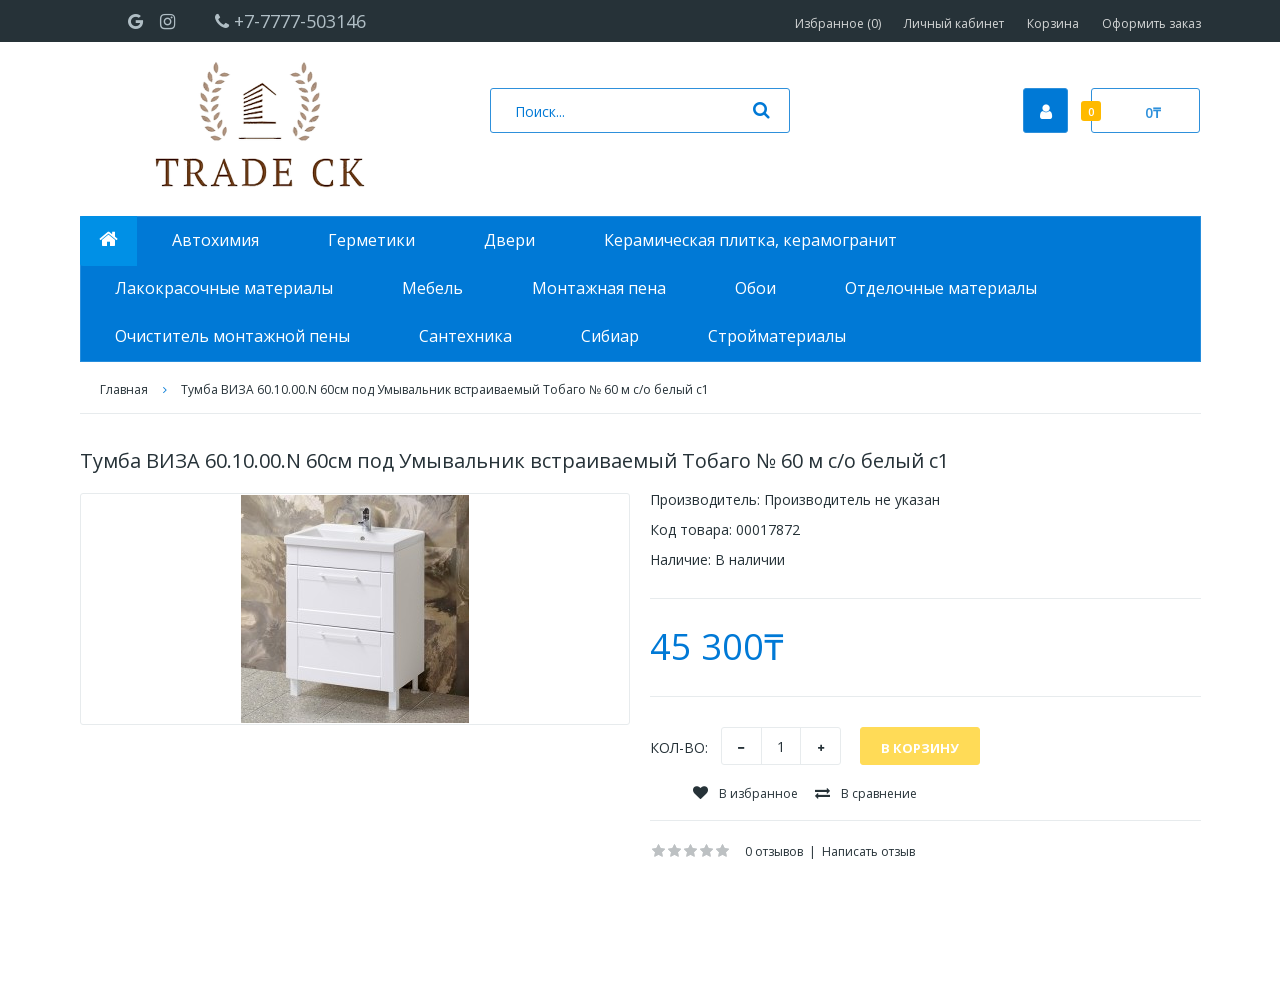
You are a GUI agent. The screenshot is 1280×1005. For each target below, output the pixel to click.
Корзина (1053, 23)
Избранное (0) (838, 23)
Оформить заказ (1151, 23)
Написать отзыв (868, 851)
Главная (124, 389)
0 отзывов (774, 851)
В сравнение (866, 793)
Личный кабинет (954, 23)
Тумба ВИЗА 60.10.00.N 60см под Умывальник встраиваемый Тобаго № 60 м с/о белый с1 (445, 389)
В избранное (745, 793)
